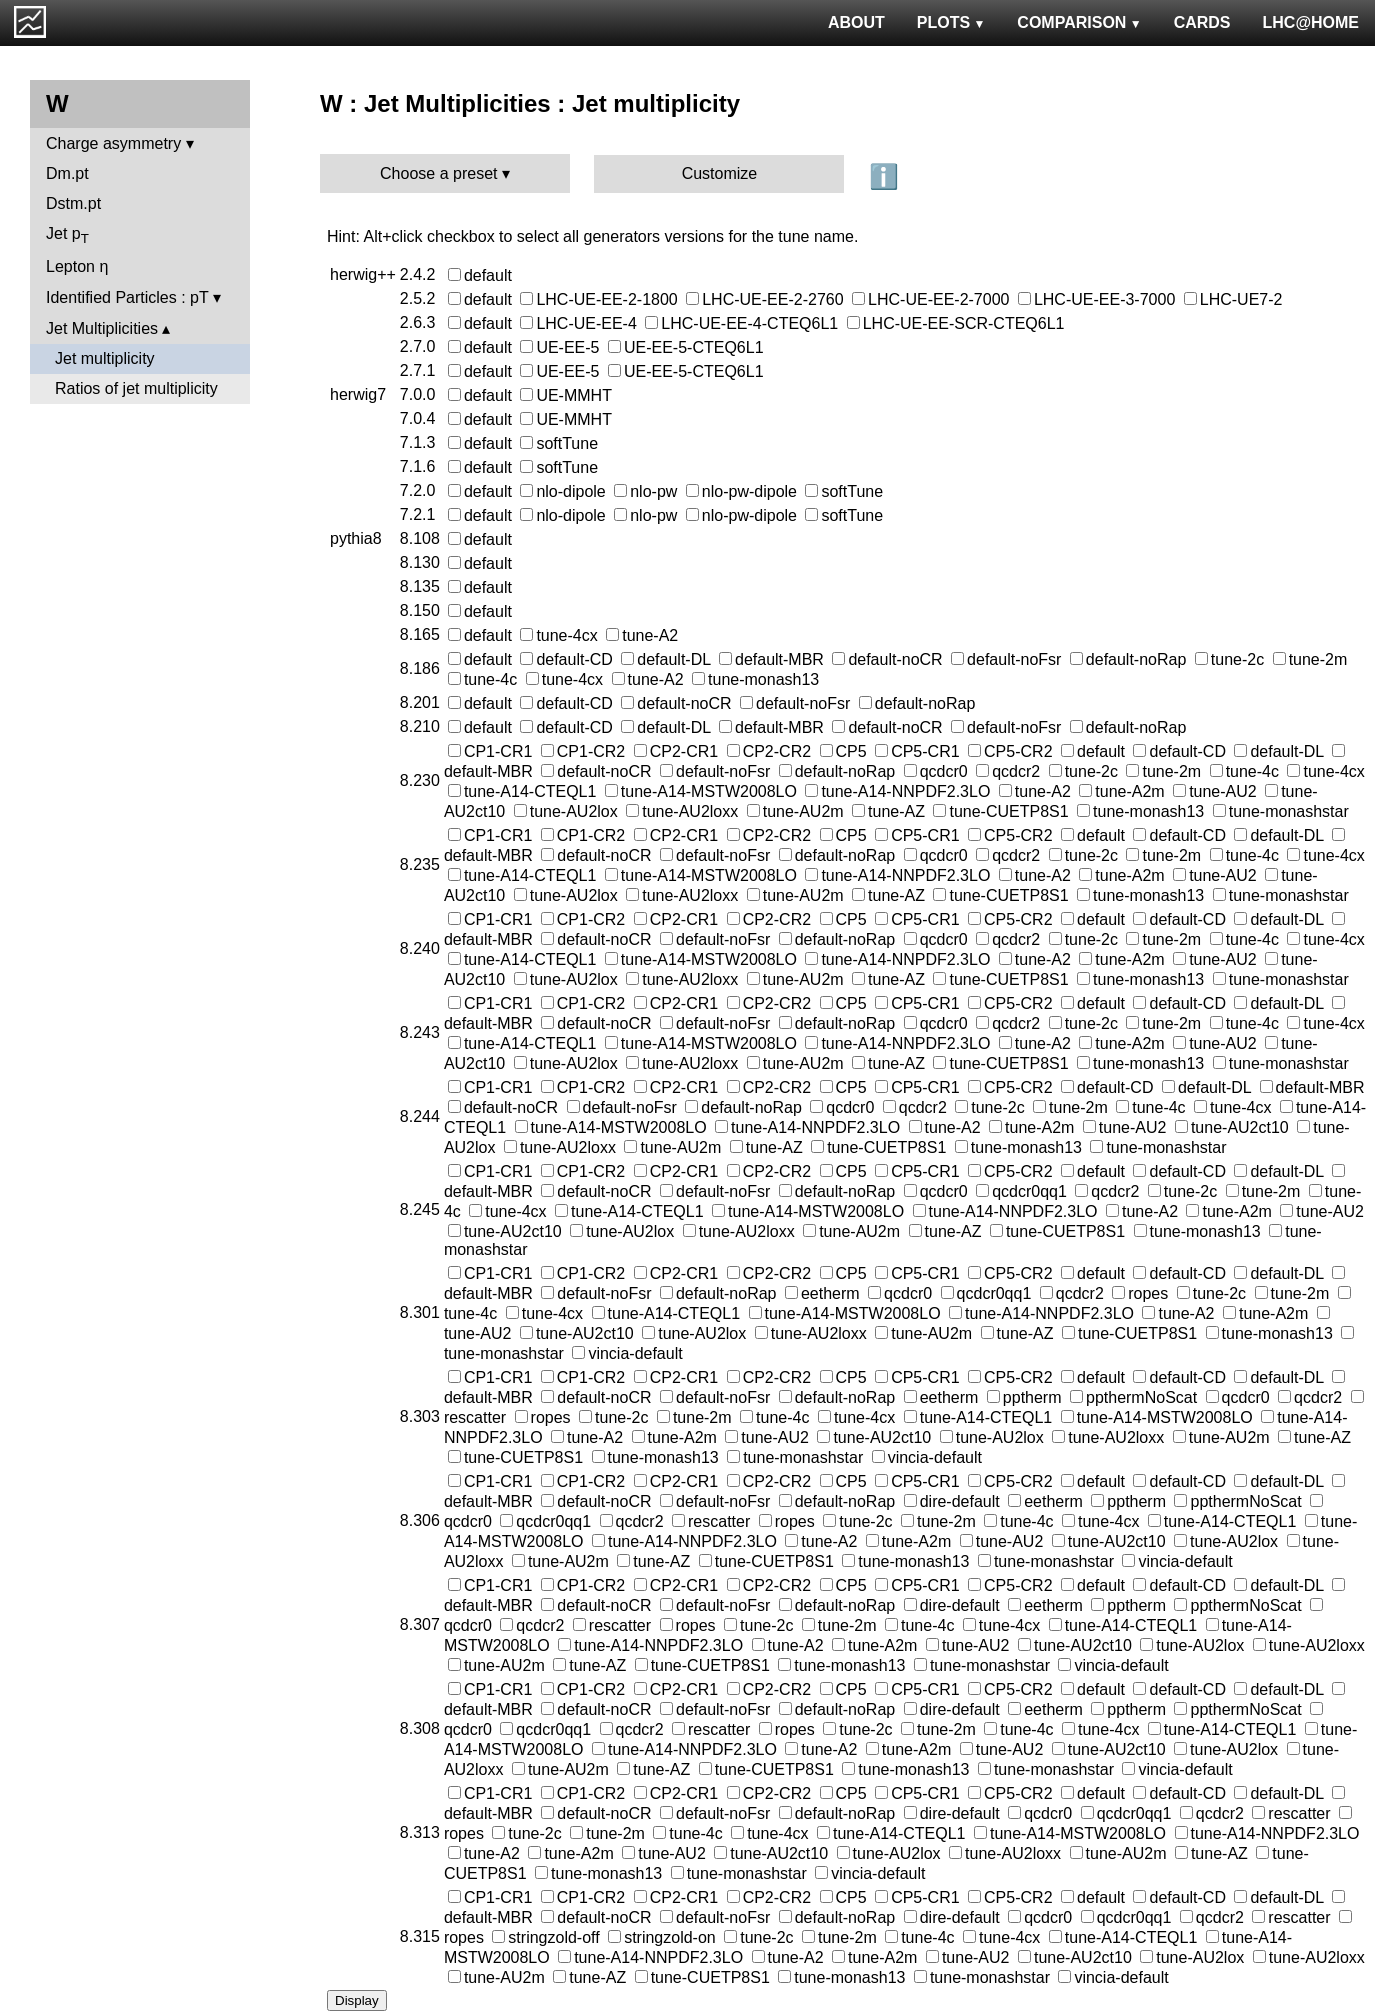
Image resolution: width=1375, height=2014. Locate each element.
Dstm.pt (73, 203)
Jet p (67, 235)
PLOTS (951, 22)
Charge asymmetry (113, 143)
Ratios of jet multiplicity (136, 388)
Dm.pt (67, 173)
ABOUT (856, 22)
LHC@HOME (1311, 22)
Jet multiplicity (105, 358)
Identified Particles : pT (127, 297)
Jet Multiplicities (102, 328)
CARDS (1202, 22)
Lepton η (77, 266)
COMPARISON (1079, 22)
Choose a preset (438, 173)
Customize (720, 173)
